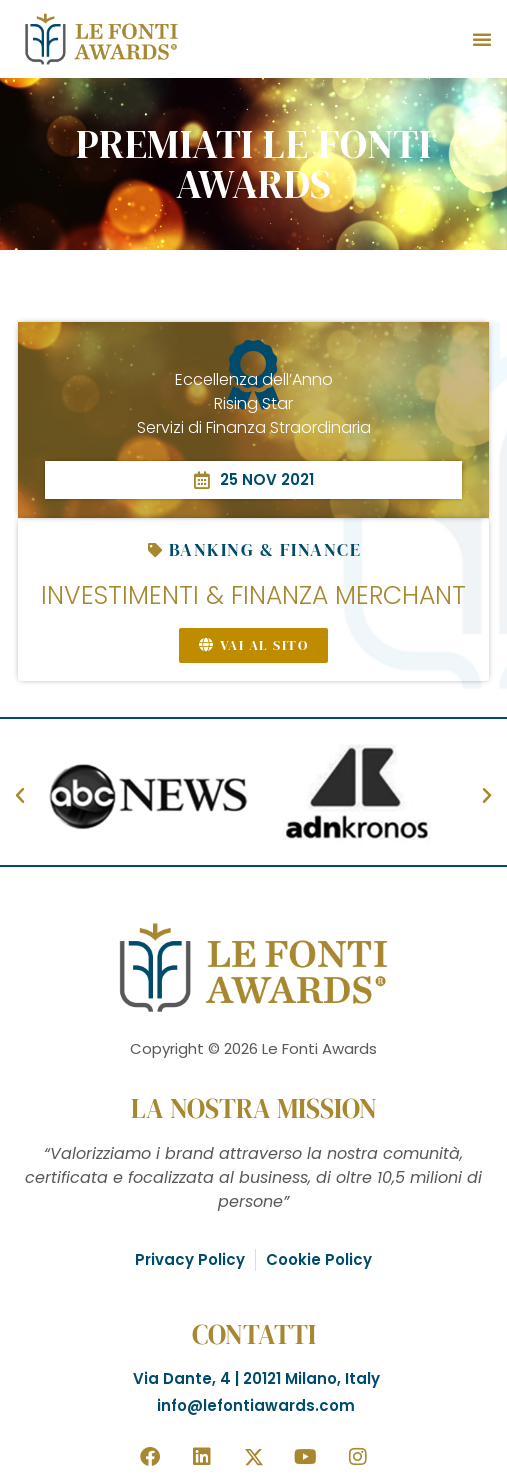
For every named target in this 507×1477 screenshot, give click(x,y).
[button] (482, 39)
